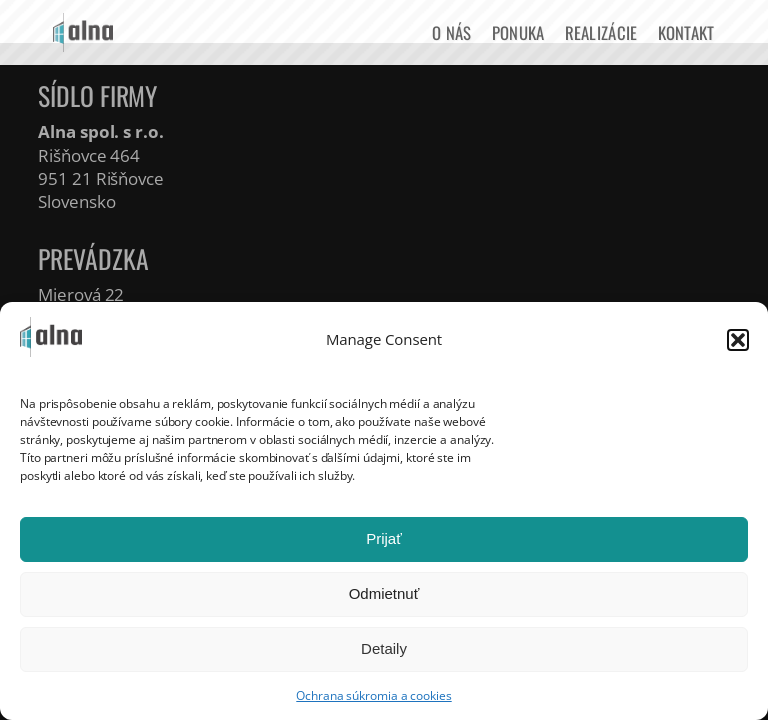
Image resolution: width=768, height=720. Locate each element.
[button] (738, 340)
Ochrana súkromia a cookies (373, 695)
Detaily (384, 648)
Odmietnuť (384, 593)
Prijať (384, 538)
